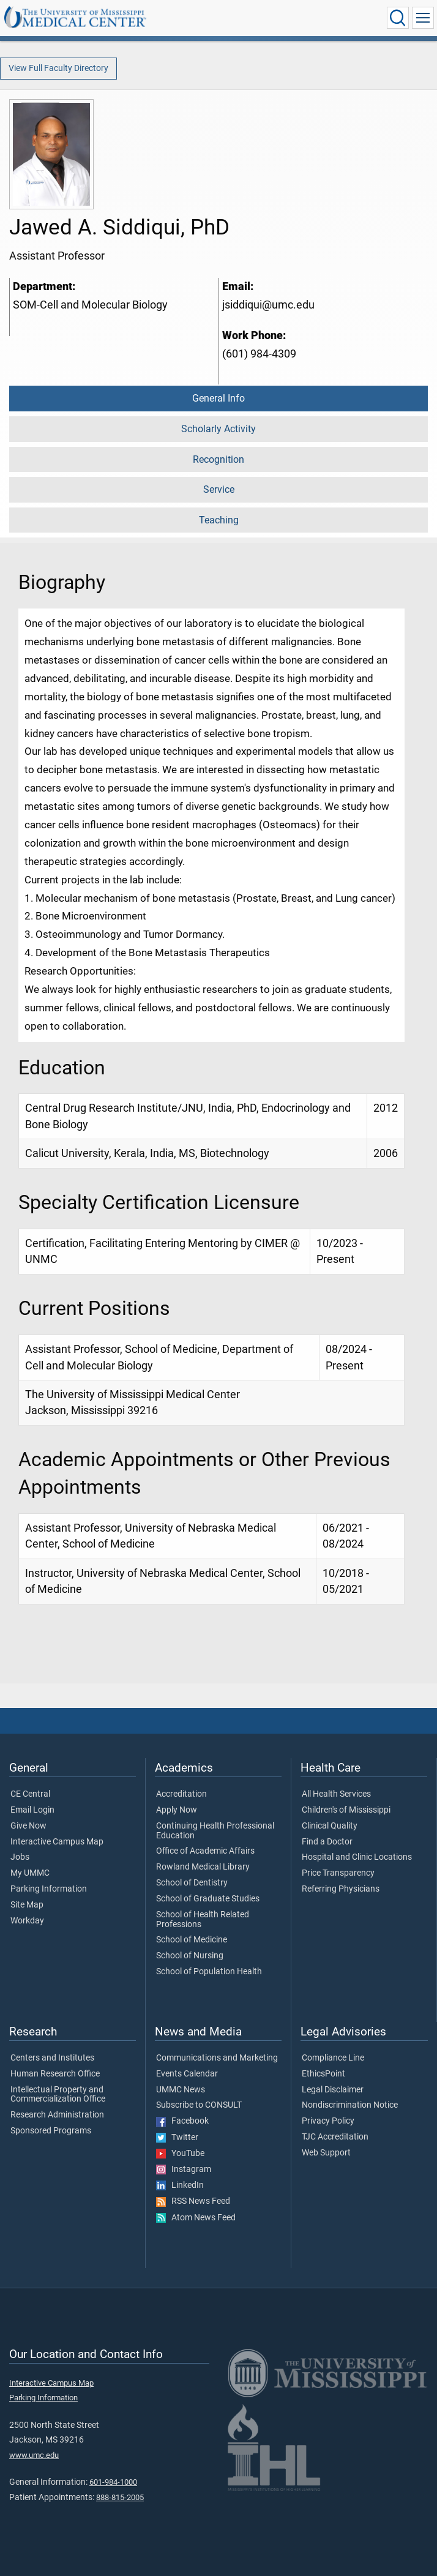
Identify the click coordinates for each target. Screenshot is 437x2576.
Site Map (26, 1905)
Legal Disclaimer (333, 2090)
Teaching (219, 520)
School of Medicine (191, 1940)
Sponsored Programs (50, 2131)
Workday (27, 1921)
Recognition (218, 459)
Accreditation (181, 1794)
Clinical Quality (329, 1826)
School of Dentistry (192, 1883)
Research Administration (57, 2115)
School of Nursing (189, 1956)
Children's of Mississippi (346, 1810)
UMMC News (180, 2090)
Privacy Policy (328, 2121)
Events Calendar (187, 2074)
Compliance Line (333, 2058)
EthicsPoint (323, 2074)
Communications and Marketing (217, 2058)
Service (218, 489)
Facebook (182, 2121)
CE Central (30, 1794)
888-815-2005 (120, 2497)
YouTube (180, 2154)
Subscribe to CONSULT (199, 2105)
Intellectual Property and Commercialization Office (57, 2095)
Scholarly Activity (218, 429)
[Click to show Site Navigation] (423, 18)
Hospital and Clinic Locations (357, 1857)
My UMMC (30, 1873)
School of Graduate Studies (208, 1899)
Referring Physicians (340, 1889)
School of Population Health (209, 1972)
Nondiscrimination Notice (350, 2105)
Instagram (183, 2169)
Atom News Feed (196, 2218)
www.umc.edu (34, 2455)
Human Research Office (55, 2074)
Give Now (28, 1826)
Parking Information (48, 1889)
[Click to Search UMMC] (398, 18)
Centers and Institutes (52, 2058)
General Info (218, 398)
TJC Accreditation (335, 2137)
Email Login (32, 1810)
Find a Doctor (327, 1842)
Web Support (326, 2153)
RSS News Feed (193, 2201)
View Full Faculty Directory (58, 68)
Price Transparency (338, 1873)
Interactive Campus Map (56, 1842)
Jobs (19, 1857)
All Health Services (336, 1794)
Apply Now (176, 1810)
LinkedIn (180, 2185)
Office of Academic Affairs (205, 1851)
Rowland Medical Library (203, 1867)
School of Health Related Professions (202, 1920)
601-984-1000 (113, 2482)
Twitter (177, 2138)
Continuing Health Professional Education (215, 1831)
